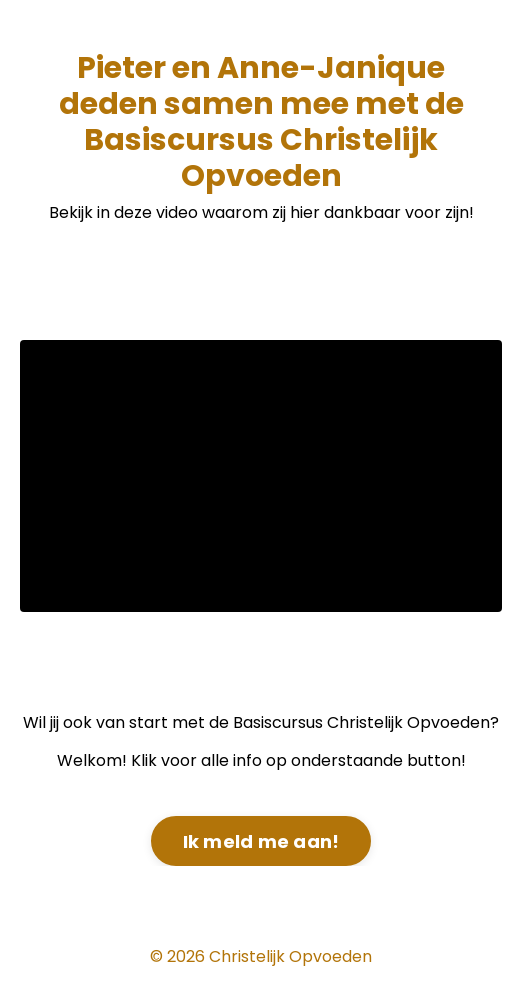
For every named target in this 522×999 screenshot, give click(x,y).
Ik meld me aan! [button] (261, 841)
